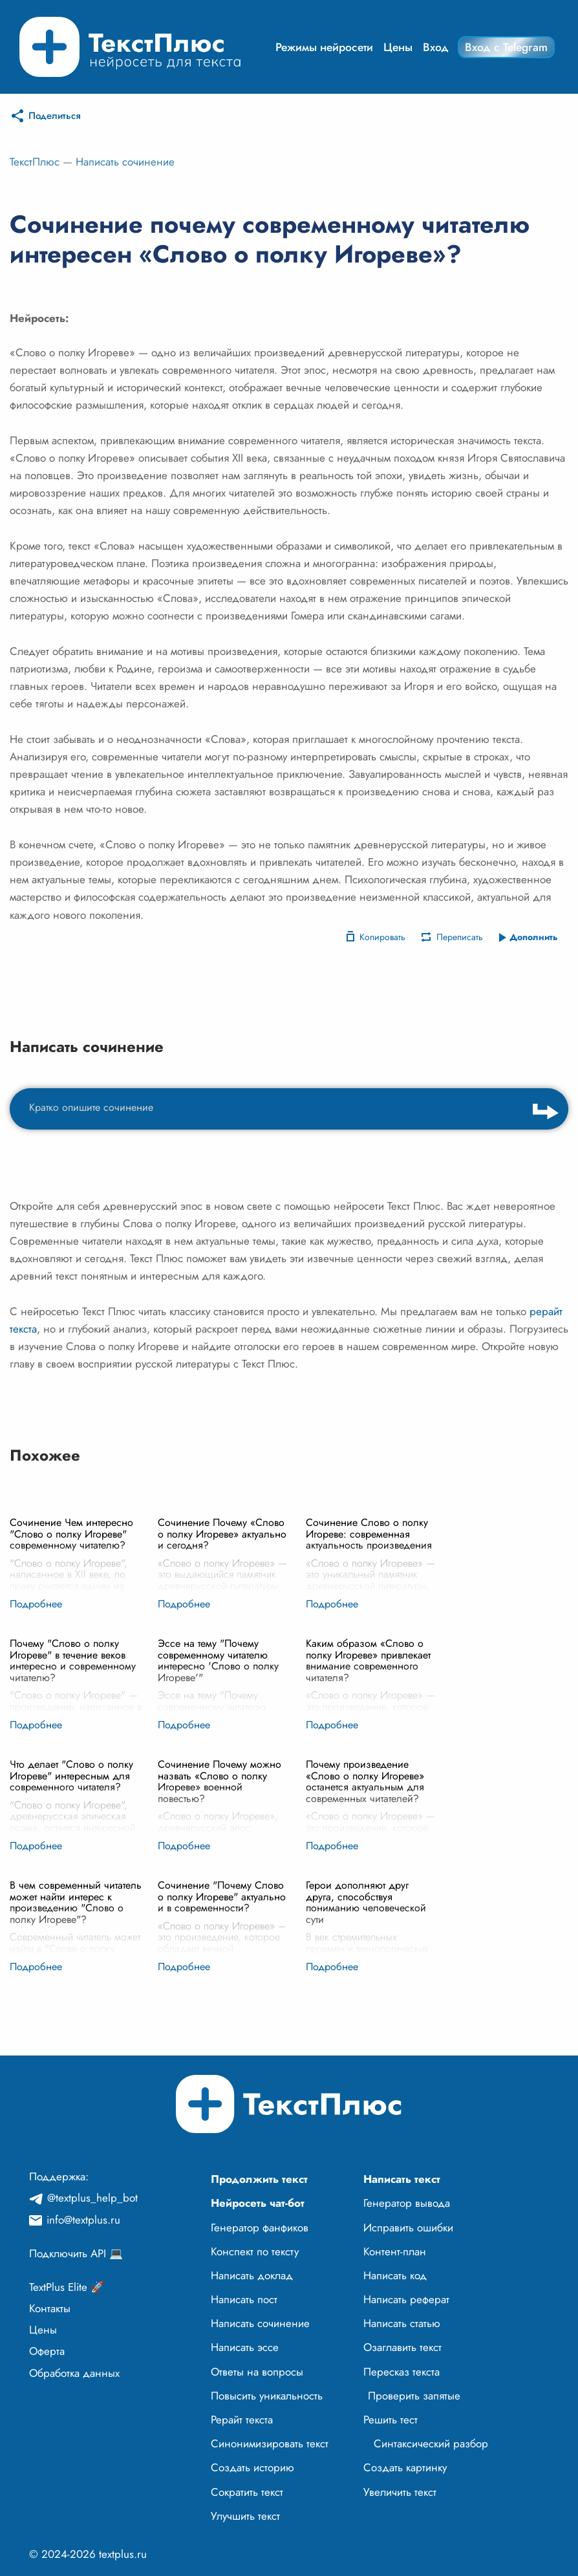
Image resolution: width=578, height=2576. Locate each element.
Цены (397, 47)
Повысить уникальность (267, 2395)
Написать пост (244, 2299)
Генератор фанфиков (259, 2227)
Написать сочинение (125, 161)
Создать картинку (405, 2467)
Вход (436, 47)
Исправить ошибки (408, 2227)
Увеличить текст (399, 2492)
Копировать (382, 936)
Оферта (47, 2351)
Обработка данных (74, 2373)
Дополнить (533, 936)
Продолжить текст (259, 2179)
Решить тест (390, 2419)
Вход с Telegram (506, 47)
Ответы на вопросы (257, 2371)
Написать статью (401, 2323)
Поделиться (54, 116)
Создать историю (252, 2467)
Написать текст (401, 2179)
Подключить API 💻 (76, 2253)
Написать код (395, 2275)
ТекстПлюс (34, 161)
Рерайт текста (242, 2419)
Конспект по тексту (255, 2251)
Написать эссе (245, 2347)
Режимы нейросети (324, 47)
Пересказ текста (401, 2371)
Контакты (49, 2308)
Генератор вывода (406, 2203)
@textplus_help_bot (92, 2198)
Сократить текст (247, 2492)
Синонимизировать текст (269, 2443)
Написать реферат (406, 2299)
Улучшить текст (245, 2516)
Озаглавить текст (402, 2347)
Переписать (459, 936)
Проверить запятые (414, 2395)
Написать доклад (252, 2275)
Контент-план (394, 2251)
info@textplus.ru (83, 2219)
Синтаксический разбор (431, 2443)
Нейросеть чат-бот (258, 2203)
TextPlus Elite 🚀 (66, 2287)
